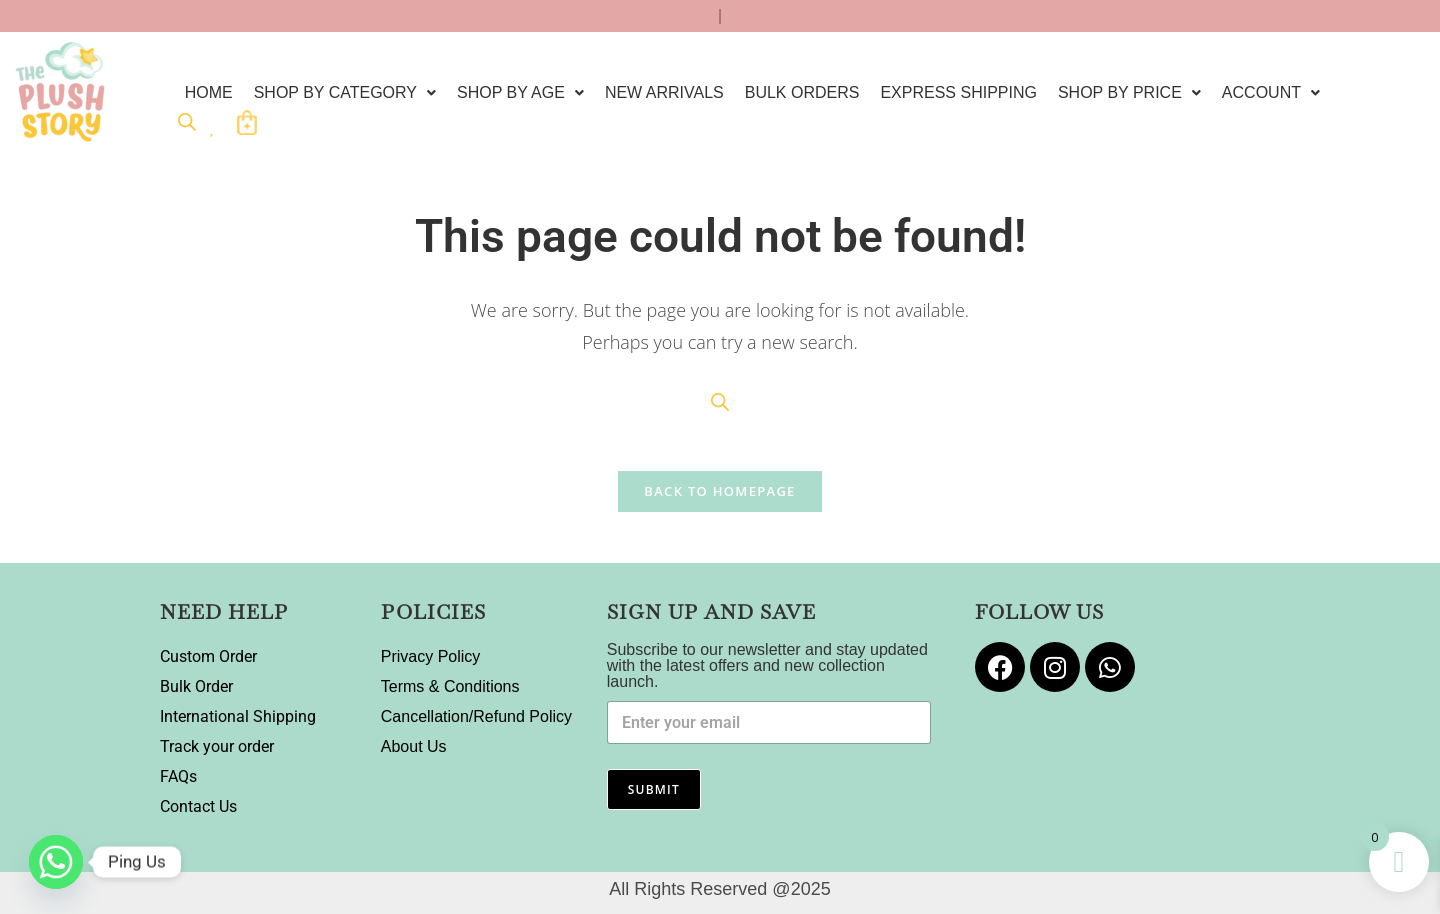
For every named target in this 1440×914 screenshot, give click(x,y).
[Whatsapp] (56, 862)
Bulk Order (196, 686)
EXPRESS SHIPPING (958, 92)
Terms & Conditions (450, 686)
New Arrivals (664, 92)
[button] (345, 93)
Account (1271, 92)
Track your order (217, 746)
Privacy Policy (431, 656)
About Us (414, 746)
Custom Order (208, 656)
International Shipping (238, 716)
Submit (654, 789)
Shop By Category (345, 92)
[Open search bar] (187, 121)
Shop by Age (520, 92)
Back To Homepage (719, 491)
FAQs (178, 776)
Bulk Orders (802, 92)
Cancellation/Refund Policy (476, 716)
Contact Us (198, 806)
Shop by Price (1129, 92)
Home (209, 92)
